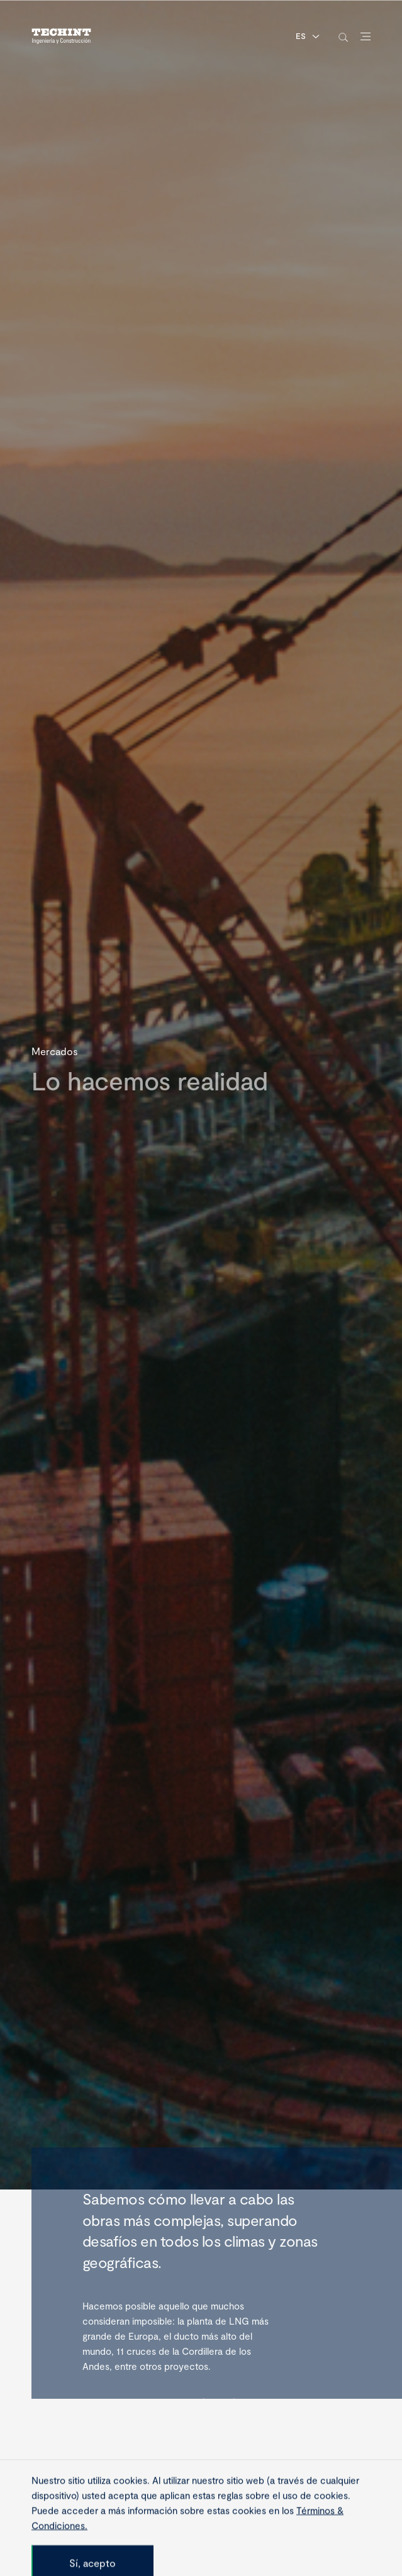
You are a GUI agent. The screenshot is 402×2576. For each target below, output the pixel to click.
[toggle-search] (343, 37)
